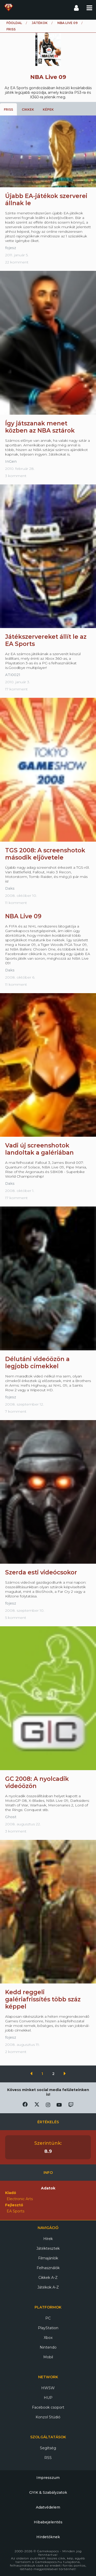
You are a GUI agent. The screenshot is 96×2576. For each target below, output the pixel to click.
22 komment (16, 262)
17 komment (16, 689)
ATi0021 (12, 674)
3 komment (15, 475)
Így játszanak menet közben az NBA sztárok (40, 427)
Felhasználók (48, 2268)
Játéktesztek (48, 2248)
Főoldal (14, 23)
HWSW (48, 2388)
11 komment (16, 902)
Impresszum (48, 2477)
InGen (11, 461)
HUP (48, 2397)
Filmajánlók (48, 2258)
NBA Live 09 (67, 23)
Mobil (48, 2357)
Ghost (10, 1817)
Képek (48, 109)
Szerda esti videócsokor (41, 1572)
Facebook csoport (48, 2407)
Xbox (48, 2337)
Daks (10, 888)
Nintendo (48, 2347)
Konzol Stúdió (48, 2417)
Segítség (48, 2448)
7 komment (15, 1411)
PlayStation (48, 2328)
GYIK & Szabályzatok (48, 2492)
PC (48, 2318)
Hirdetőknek (48, 2537)
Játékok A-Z (48, 2287)
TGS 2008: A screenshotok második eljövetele (45, 854)
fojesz (10, 248)
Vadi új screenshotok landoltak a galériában (39, 1149)
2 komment (15, 2051)
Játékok (40, 23)
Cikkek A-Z (48, 2277)
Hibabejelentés (48, 2522)
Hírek (48, 2238)
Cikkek (28, 109)
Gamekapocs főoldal (8, 7)
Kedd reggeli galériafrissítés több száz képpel (43, 1999)
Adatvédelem (48, 2507)
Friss (8, 109)
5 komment (15, 1617)
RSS (48, 2457)
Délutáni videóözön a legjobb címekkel (37, 1362)
